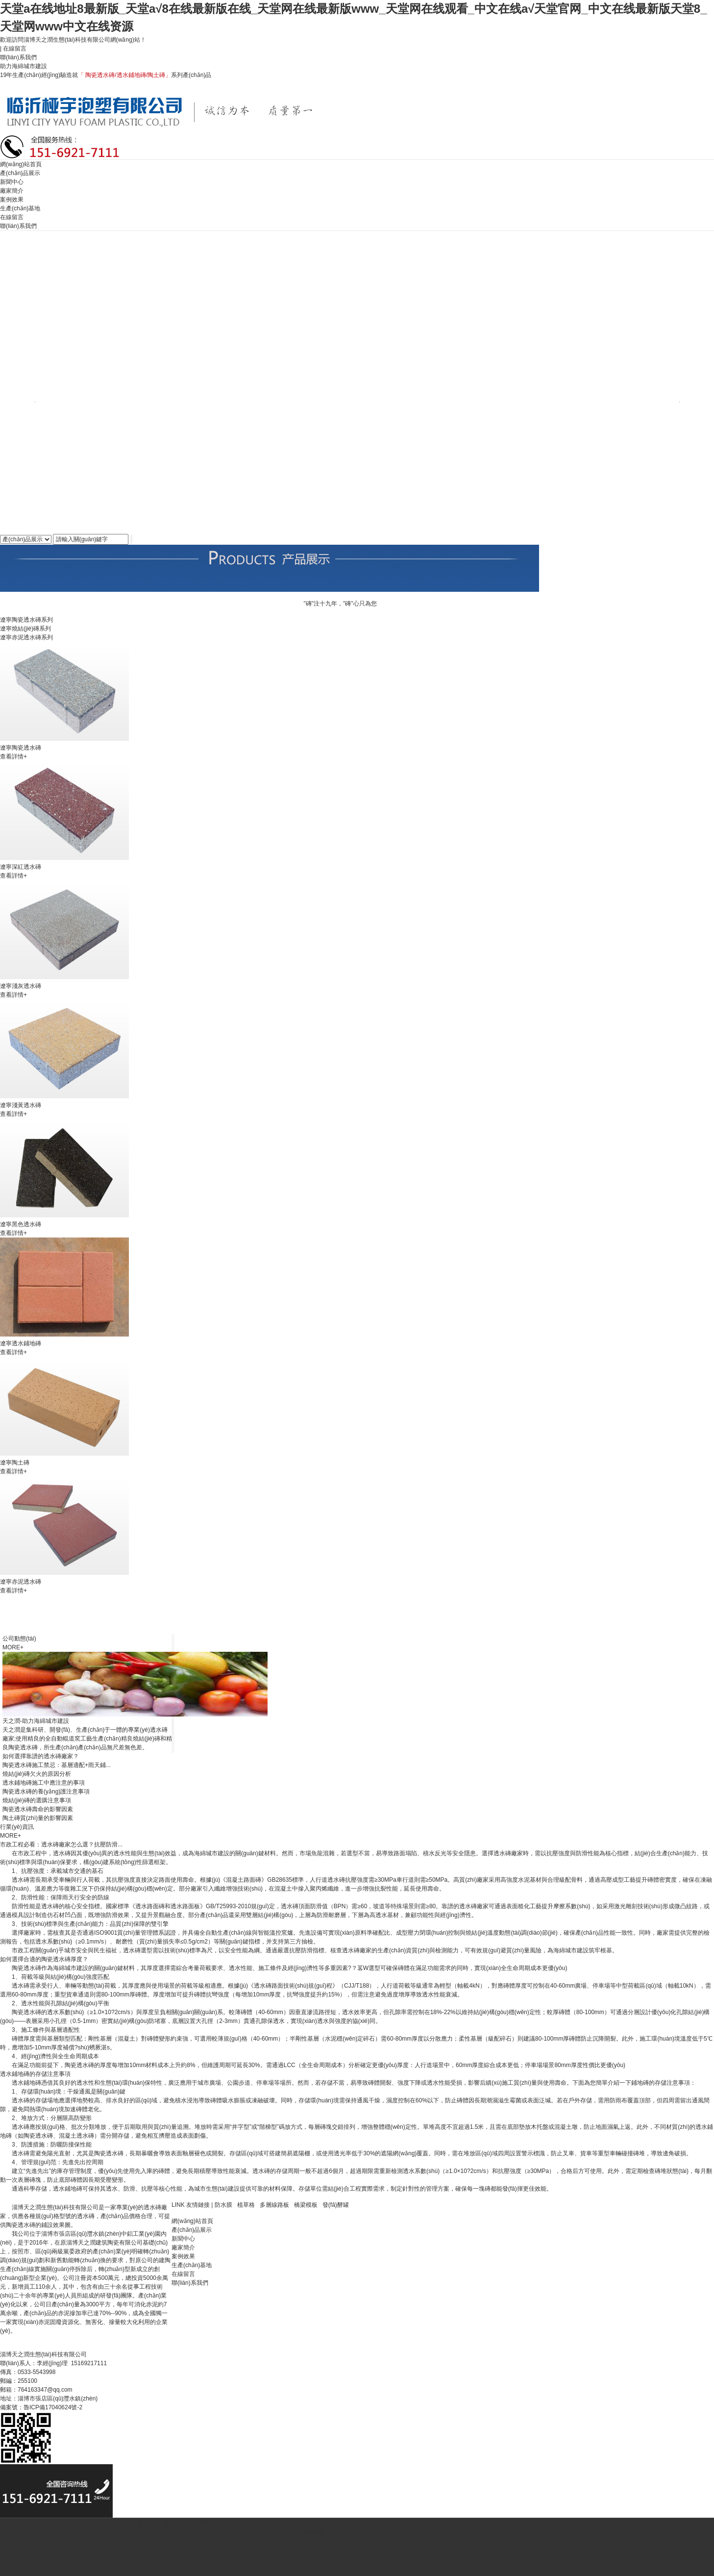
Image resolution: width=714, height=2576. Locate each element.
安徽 (170, 2522)
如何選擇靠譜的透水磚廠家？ (40, 1756)
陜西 (153, 2522)
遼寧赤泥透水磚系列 (26, 637)
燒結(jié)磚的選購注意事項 (36, 1800)
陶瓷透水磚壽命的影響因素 (37, 1809)
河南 (120, 2522)
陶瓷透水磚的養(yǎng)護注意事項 (46, 1791)
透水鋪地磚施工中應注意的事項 (43, 1782)
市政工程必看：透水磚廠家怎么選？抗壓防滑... (61, 1844)
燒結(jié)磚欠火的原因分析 (36, 1773)
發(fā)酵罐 (335, 2204)
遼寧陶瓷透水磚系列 (26, 619)
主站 (36, 2522)
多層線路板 (274, 2204)
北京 (87, 2522)
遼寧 (204, 2522)
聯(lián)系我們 (19, 57)
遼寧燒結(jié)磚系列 (25, 628)
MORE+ (13, 1647)
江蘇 (187, 2522)
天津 (103, 2522)
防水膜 (223, 2204)
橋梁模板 (306, 2204)
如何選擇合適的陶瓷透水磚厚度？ (44, 1959)
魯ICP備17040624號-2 (53, 2407)
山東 (70, 2522)
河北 (53, 2522)
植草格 (246, 2204)
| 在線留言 (13, 48)
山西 (137, 2522)
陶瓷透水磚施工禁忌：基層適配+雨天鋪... (56, 1765)
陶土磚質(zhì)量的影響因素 (37, 1818)
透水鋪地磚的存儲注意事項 (35, 2074)
